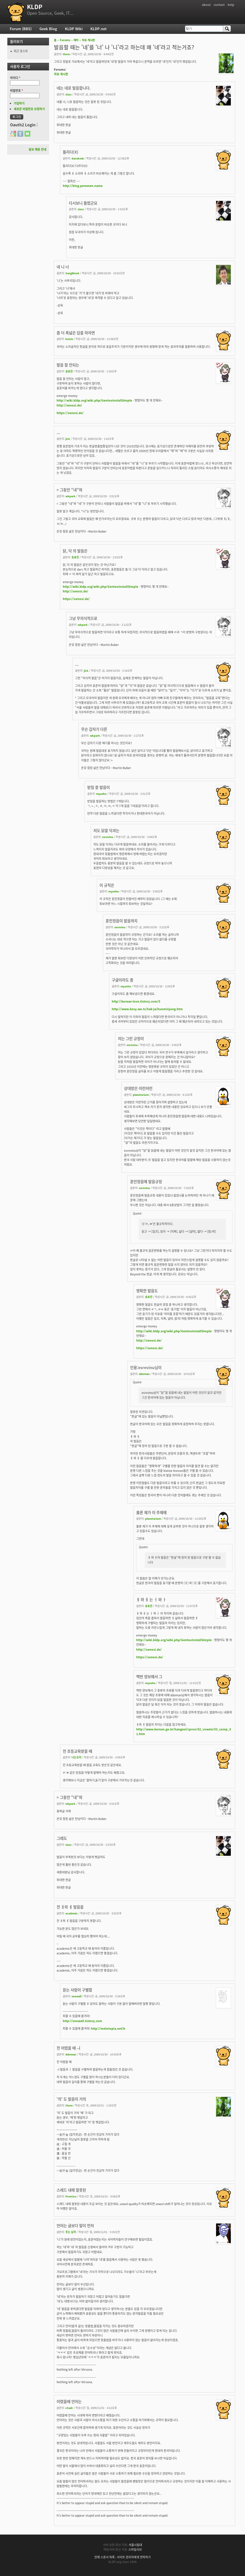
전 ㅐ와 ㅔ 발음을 (70, 1907)
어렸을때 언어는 (69, 2401)
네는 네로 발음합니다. (74, 88)
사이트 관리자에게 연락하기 (134, 2557)
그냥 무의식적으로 (83, 618)
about (206, 4)
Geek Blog (48, 28)
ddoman (144, 1374)
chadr (69, 2408)
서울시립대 (135, 2545)
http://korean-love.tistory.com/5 (136, 1001)
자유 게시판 (88, 40)
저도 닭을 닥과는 (106, 830)
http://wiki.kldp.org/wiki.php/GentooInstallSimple (94, 400)
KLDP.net (98, 28)
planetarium (141, 1095)
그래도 (62, 1838)
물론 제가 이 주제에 (151, 1512)
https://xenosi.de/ (70, 413)
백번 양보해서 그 (149, 1676)
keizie (69, 339)
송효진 (69, 371)
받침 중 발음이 (98, 787)
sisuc (68, 94)
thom (66, 54)
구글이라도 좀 (122, 980)
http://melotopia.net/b (108, 2028)
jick (67, 439)
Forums (65, 40)
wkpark (70, 496)
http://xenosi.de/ (69, 405)
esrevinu (107, 837)
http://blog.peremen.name (83, 185)
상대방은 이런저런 (138, 1088)
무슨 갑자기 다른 (94, 729)
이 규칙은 (106, 885)
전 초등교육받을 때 (77, 1751)
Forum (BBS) (21, 28)
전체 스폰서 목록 (104, 2557)
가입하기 (19, 103)
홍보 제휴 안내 (37, 149)
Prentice (70, 2196)
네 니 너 (63, 267)
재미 (76, 40)
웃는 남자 (70, 2232)
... (58, 432)
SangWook (72, 273)
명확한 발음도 (147, 1291)
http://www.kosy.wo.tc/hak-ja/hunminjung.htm (147, 1009)
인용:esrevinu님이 (145, 1367)
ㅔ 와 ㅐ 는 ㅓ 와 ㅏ (151, 1599)
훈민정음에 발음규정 (146, 1181)
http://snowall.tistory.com (82, 2021)
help (231, 4)
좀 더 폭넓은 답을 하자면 (76, 333)
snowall (76, 1996)
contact (219, 4)
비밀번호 (16, 90)
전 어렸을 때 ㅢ (68, 2048)
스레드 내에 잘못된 (71, 2190)
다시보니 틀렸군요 (83, 203)
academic (71, 1913)
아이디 (15, 78)
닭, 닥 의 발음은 (75, 551)
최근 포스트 (21, 51)
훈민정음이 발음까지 (121, 921)
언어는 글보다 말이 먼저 (75, 2225)
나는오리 (76, 1757)
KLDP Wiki (74, 28)
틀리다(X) (70, 152)
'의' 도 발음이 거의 (71, 2099)
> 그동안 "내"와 (69, 490)
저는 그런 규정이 (131, 1038)
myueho (101, 794)
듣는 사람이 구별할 (77, 1990)
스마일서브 (135, 2549)
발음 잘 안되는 (68, 365)
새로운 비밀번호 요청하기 (29, 109)
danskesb (78, 158)
